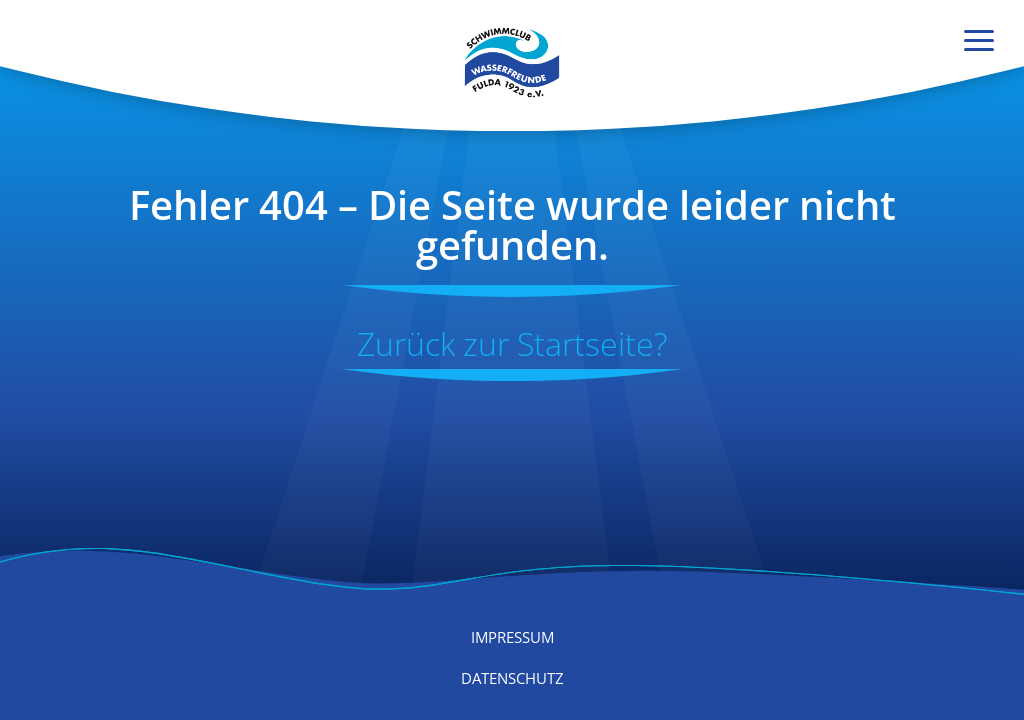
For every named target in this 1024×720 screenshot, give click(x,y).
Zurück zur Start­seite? (512, 343)
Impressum (512, 637)
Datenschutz (512, 678)
